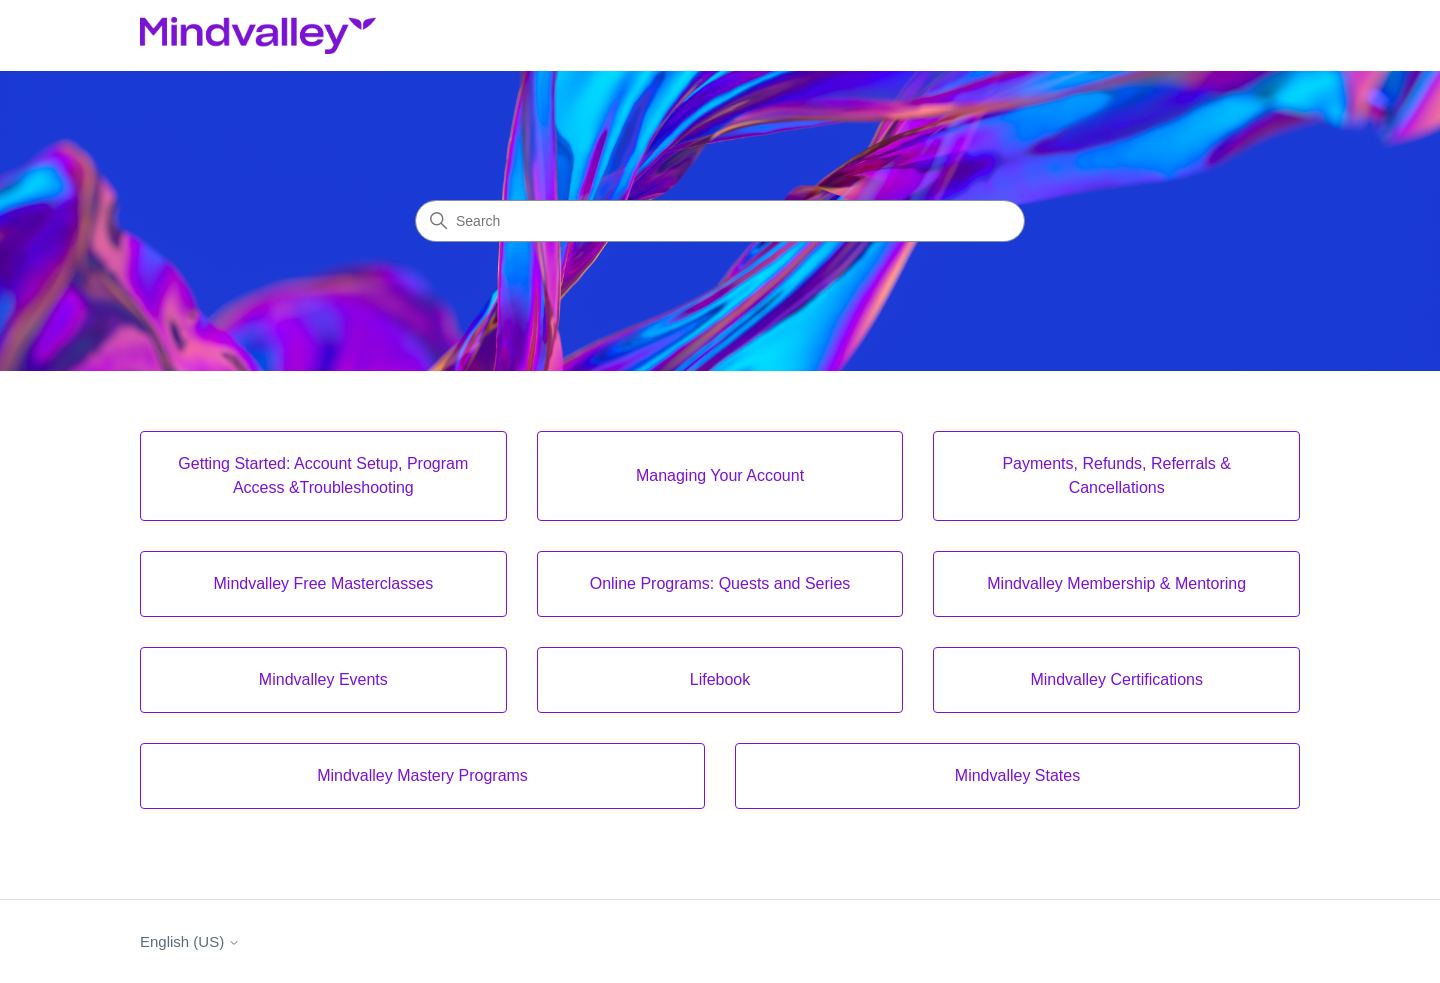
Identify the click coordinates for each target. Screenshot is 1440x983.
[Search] (720, 221)
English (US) (190, 941)
